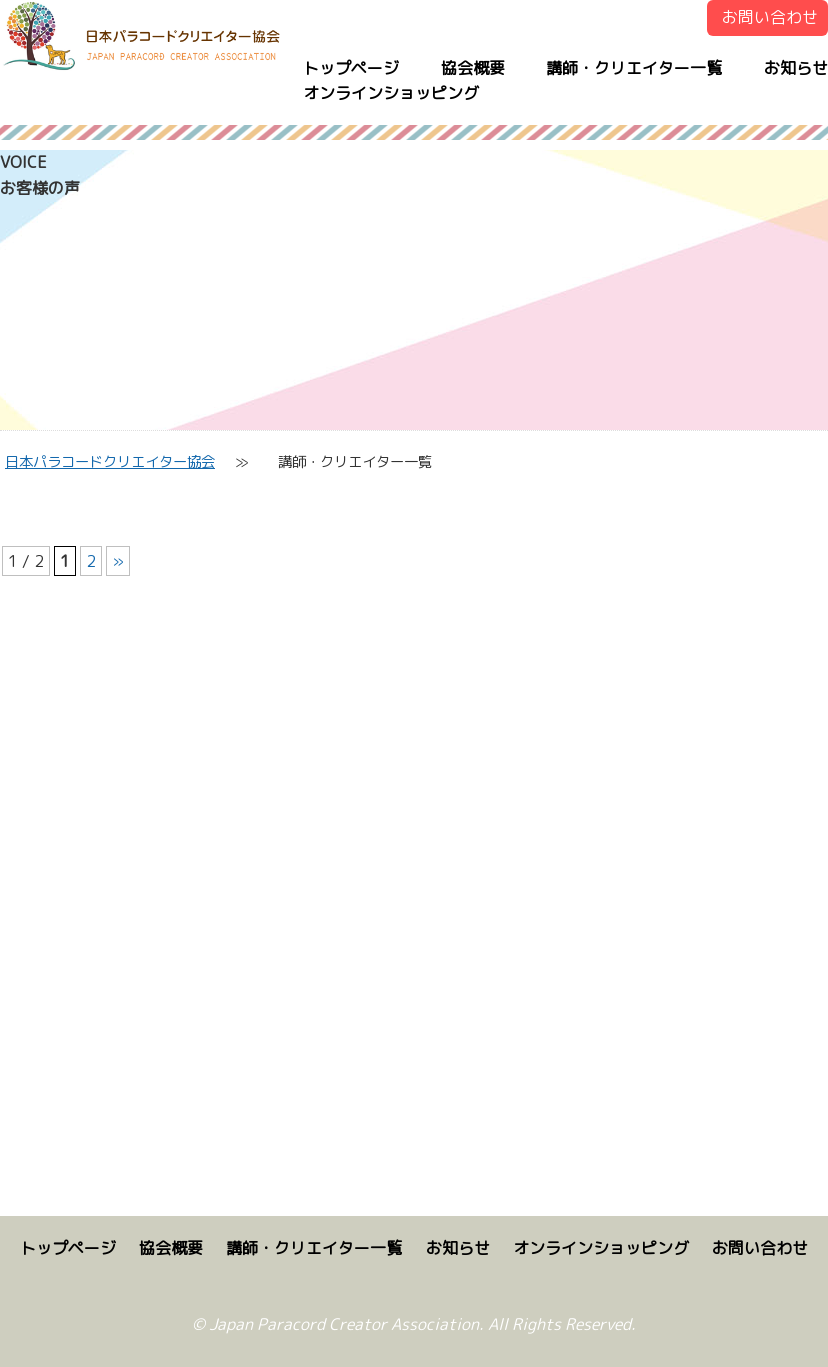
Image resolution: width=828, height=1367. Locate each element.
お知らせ (796, 68)
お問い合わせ (770, 17)
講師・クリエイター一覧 (634, 68)
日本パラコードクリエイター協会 (110, 462)
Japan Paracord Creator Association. (346, 1324)
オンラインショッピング (391, 93)
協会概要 (473, 68)
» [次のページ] (118, 561)
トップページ (351, 68)
